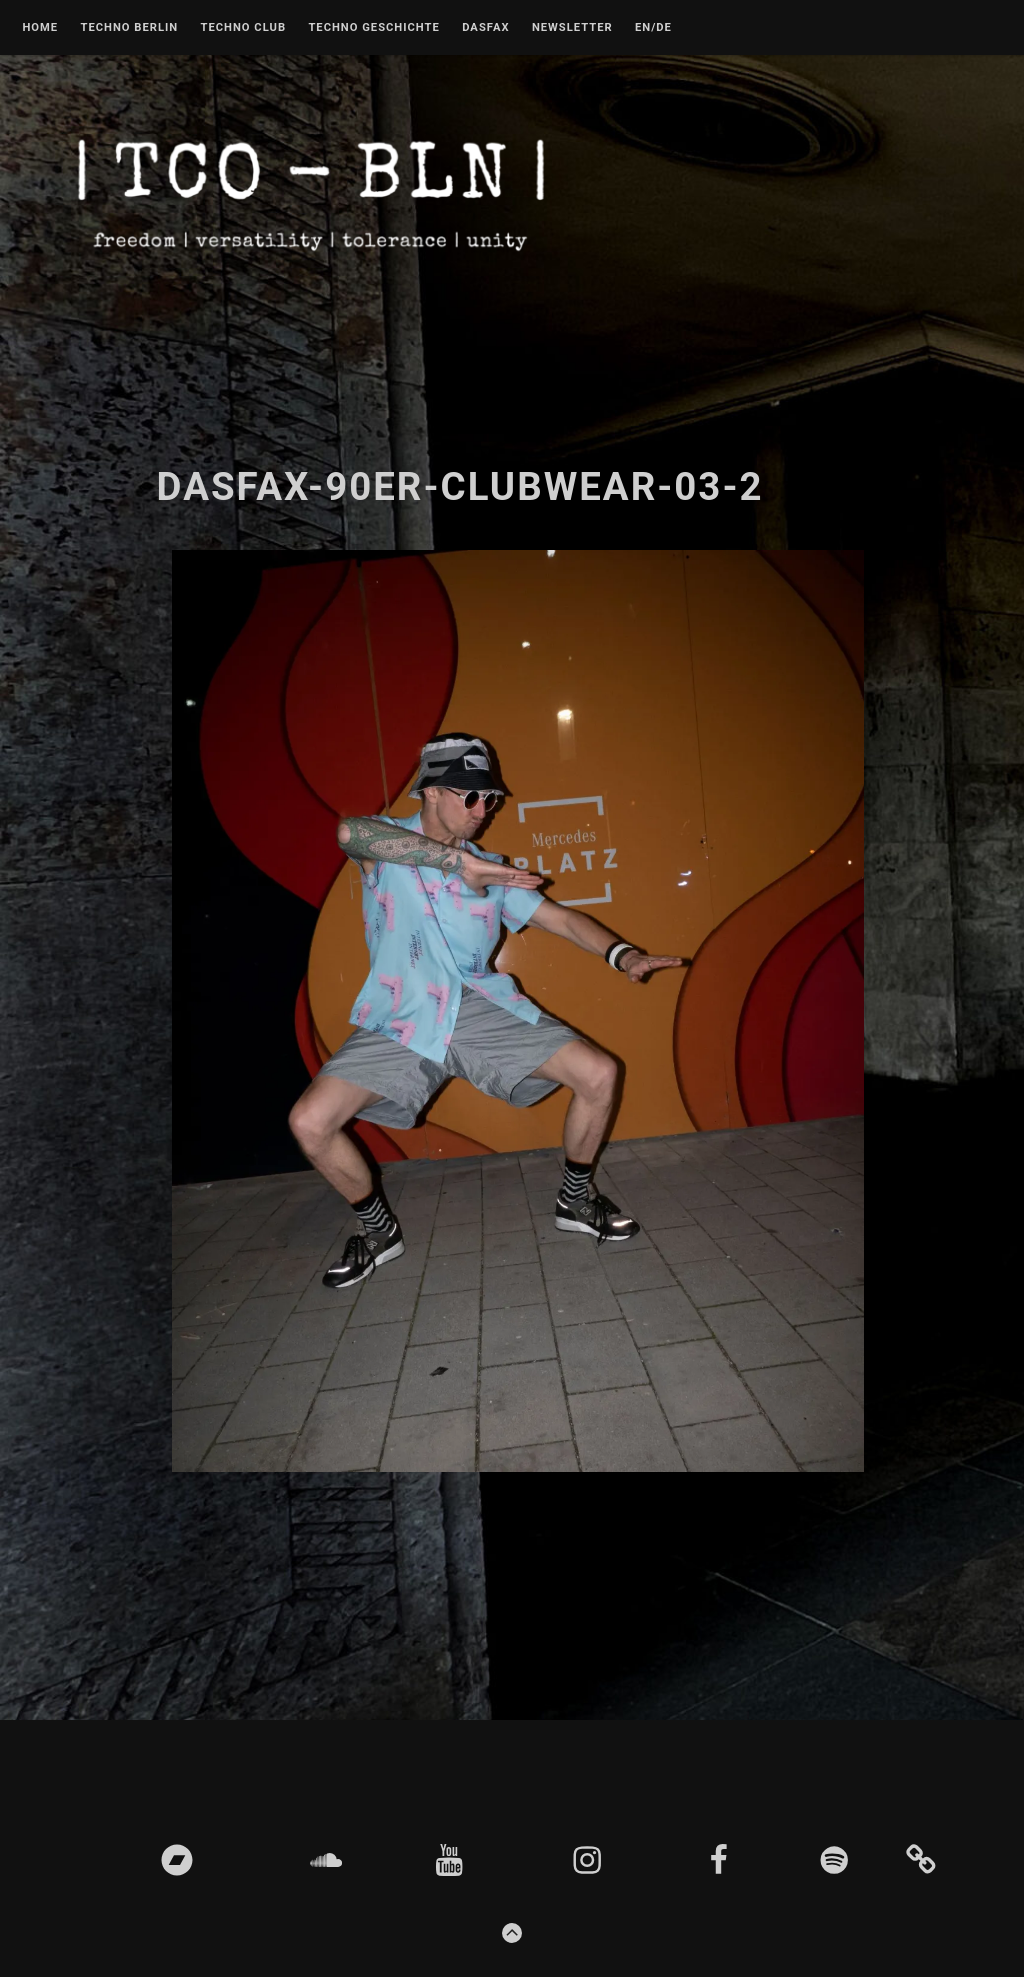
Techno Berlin (129, 28)
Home (40, 28)
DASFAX (485, 28)
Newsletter (572, 28)
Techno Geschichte (373, 28)
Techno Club (243, 28)
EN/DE (653, 28)
